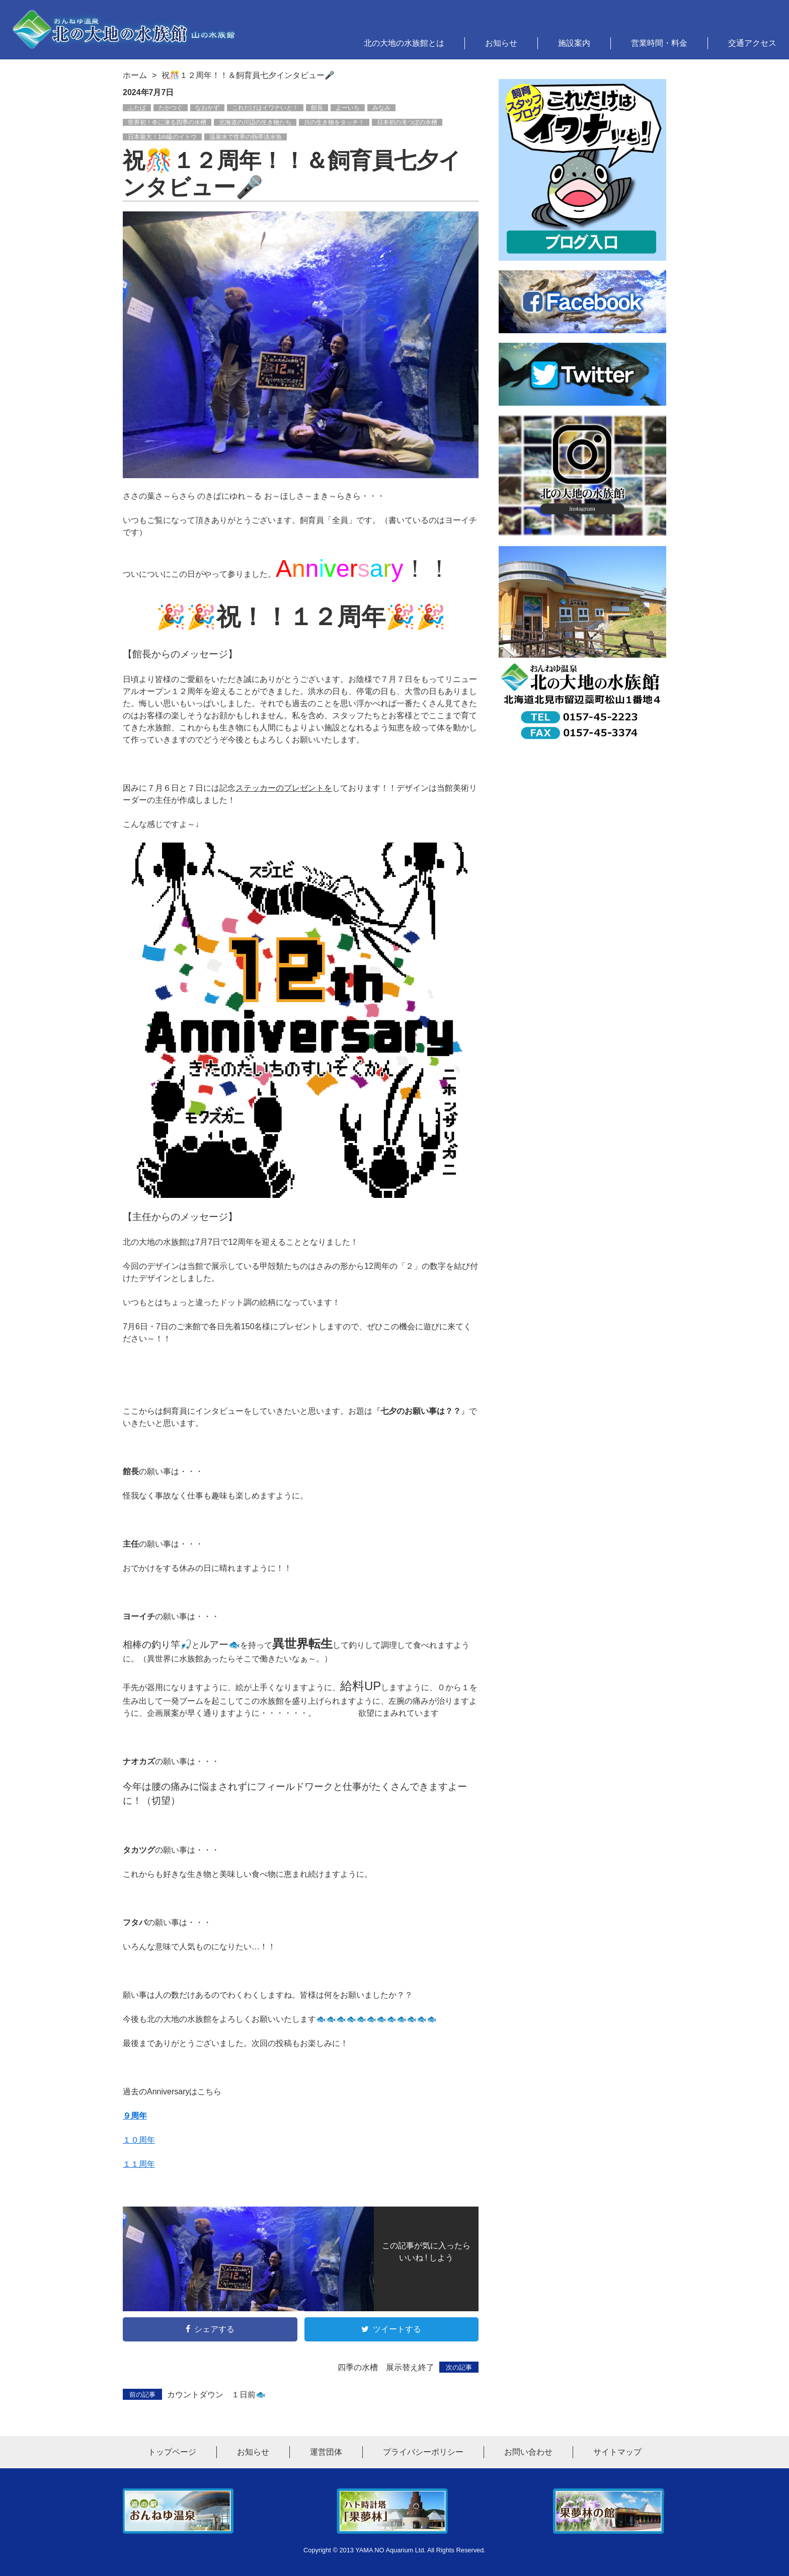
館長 (317, 107)
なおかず (207, 107)
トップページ (172, 2452)
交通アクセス (752, 43)
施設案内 (574, 43)
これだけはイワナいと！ (265, 107)
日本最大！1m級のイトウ (162, 136)
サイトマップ (617, 2452)
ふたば (137, 107)
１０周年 (139, 2140)
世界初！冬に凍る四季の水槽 (167, 122)
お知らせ (501, 43)
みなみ (381, 107)
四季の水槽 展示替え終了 (408, 2367)
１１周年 (139, 2164)
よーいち (348, 107)
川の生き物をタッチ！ (334, 122)
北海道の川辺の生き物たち (255, 122)
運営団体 (326, 2452)
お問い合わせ (528, 2452)
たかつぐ (171, 107)
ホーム (135, 75)
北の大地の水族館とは (404, 43)
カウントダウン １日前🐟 (194, 2394)
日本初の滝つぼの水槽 (407, 122)
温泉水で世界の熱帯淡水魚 (245, 136)
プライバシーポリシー (423, 2452)
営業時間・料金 (659, 43)
